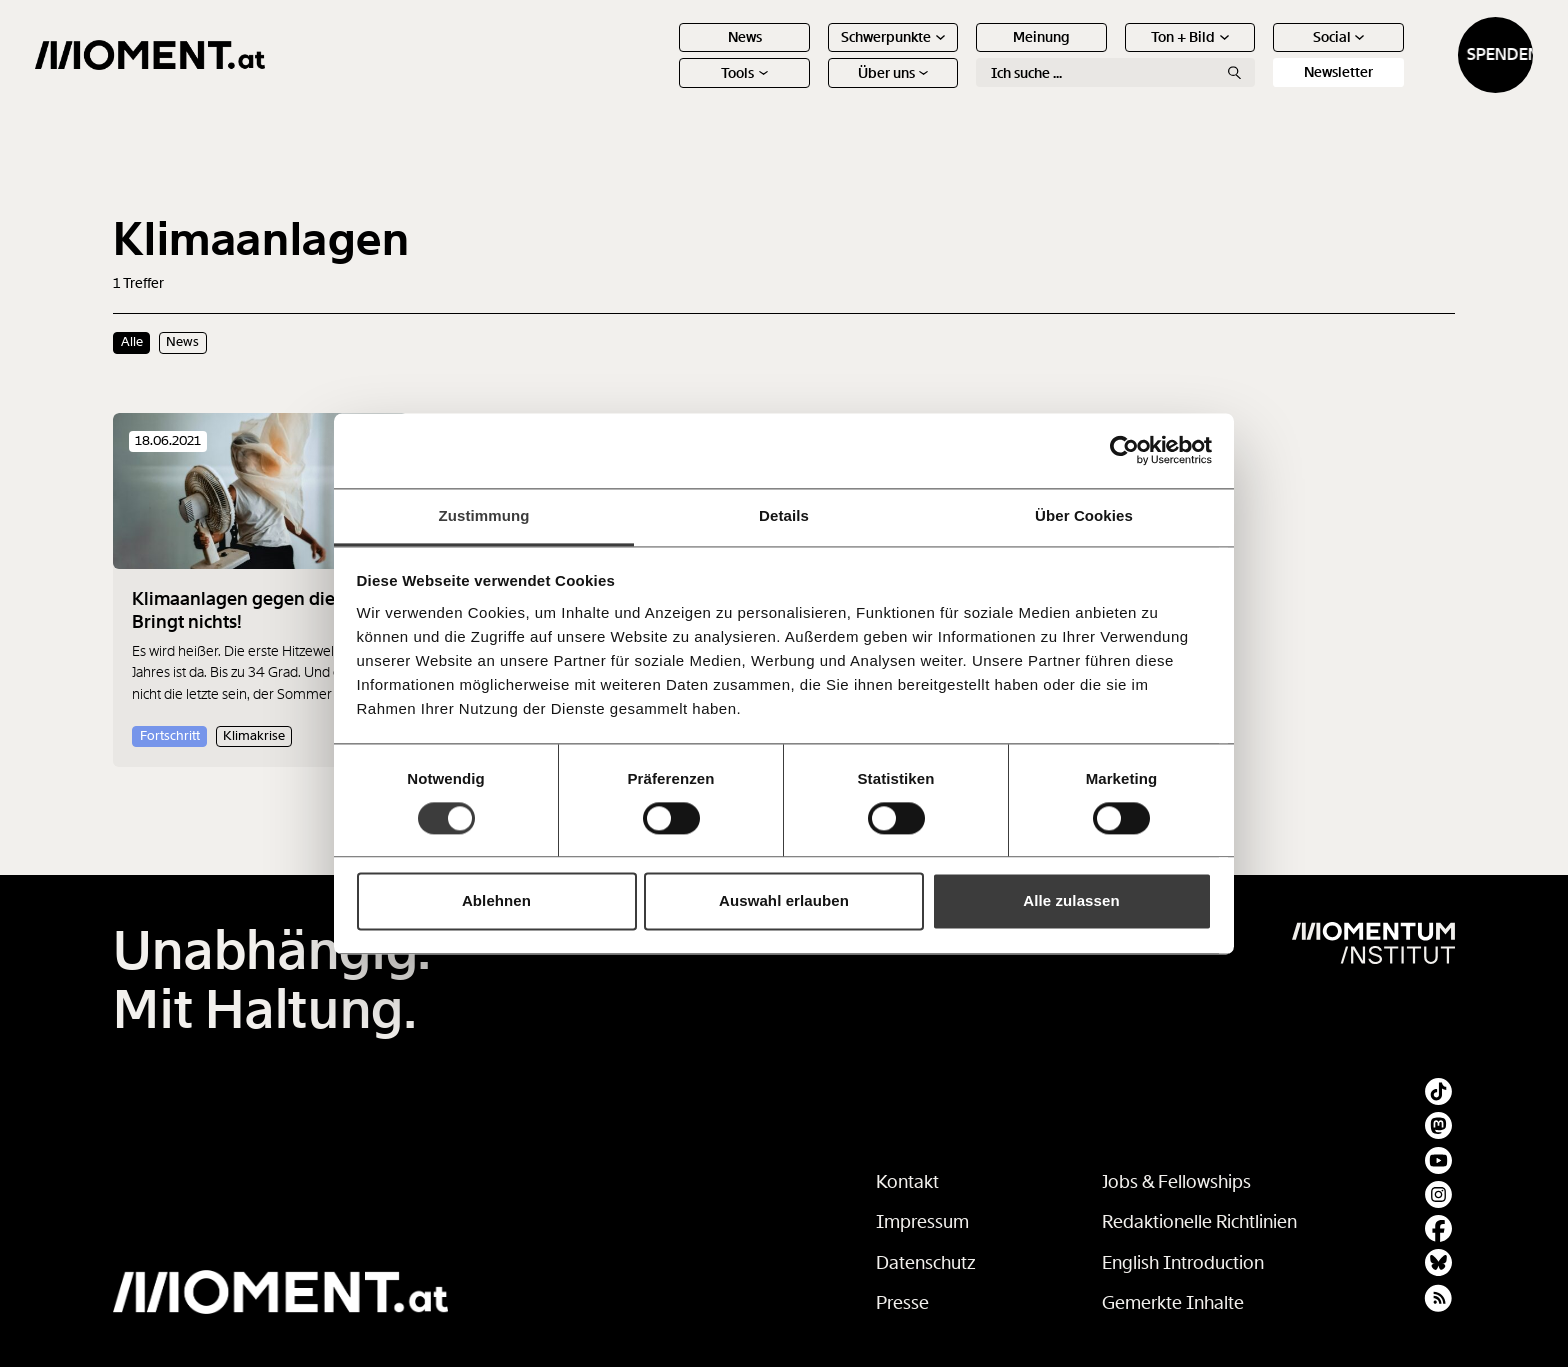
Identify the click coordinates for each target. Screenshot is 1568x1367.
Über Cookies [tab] (1084, 515)
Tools (666, 90)
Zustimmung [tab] (484, 515)
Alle (132, 342)
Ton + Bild (1112, 54)
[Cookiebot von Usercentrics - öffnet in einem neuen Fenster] (1124, 450)
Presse (902, 1303)
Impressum (922, 1222)
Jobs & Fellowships (1176, 1182)
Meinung (962, 54)
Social (1260, 54)
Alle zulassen (1071, 901)
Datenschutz (926, 1263)
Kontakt (907, 1182)
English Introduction (1183, 1263)
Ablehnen (496, 901)
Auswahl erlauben (784, 901)
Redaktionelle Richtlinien (1199, 1222)
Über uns (814, 90)
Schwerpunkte (815, 54)
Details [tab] (784, 515)
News (666, 54)
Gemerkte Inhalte (1173, 1303)
